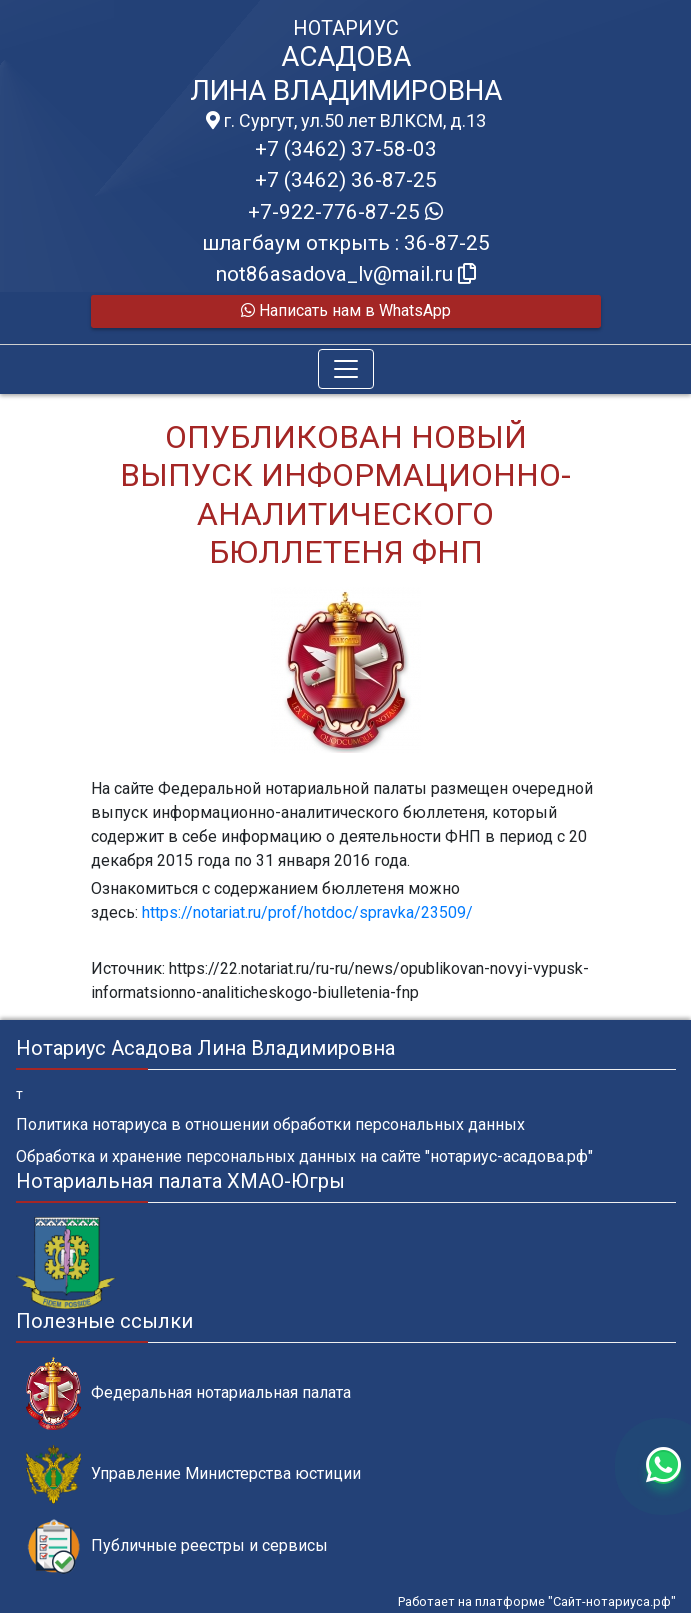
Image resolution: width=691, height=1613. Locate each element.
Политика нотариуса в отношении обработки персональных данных (270, 1124)
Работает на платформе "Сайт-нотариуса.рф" (537, 1601)
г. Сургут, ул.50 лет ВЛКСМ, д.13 (346, 121)
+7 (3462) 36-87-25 (346, 180)
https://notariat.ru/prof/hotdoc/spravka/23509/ (307, 912)
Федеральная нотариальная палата (188, 1393)
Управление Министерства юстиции (193, 1474)
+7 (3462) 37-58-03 (346, 149)
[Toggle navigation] (346, 369)
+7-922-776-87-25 (345, 212)
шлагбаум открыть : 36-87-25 (346, 243)
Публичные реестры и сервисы (177, 1546)
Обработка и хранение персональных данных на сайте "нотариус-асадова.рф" (304, 1156)
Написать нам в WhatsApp (346, 310)
